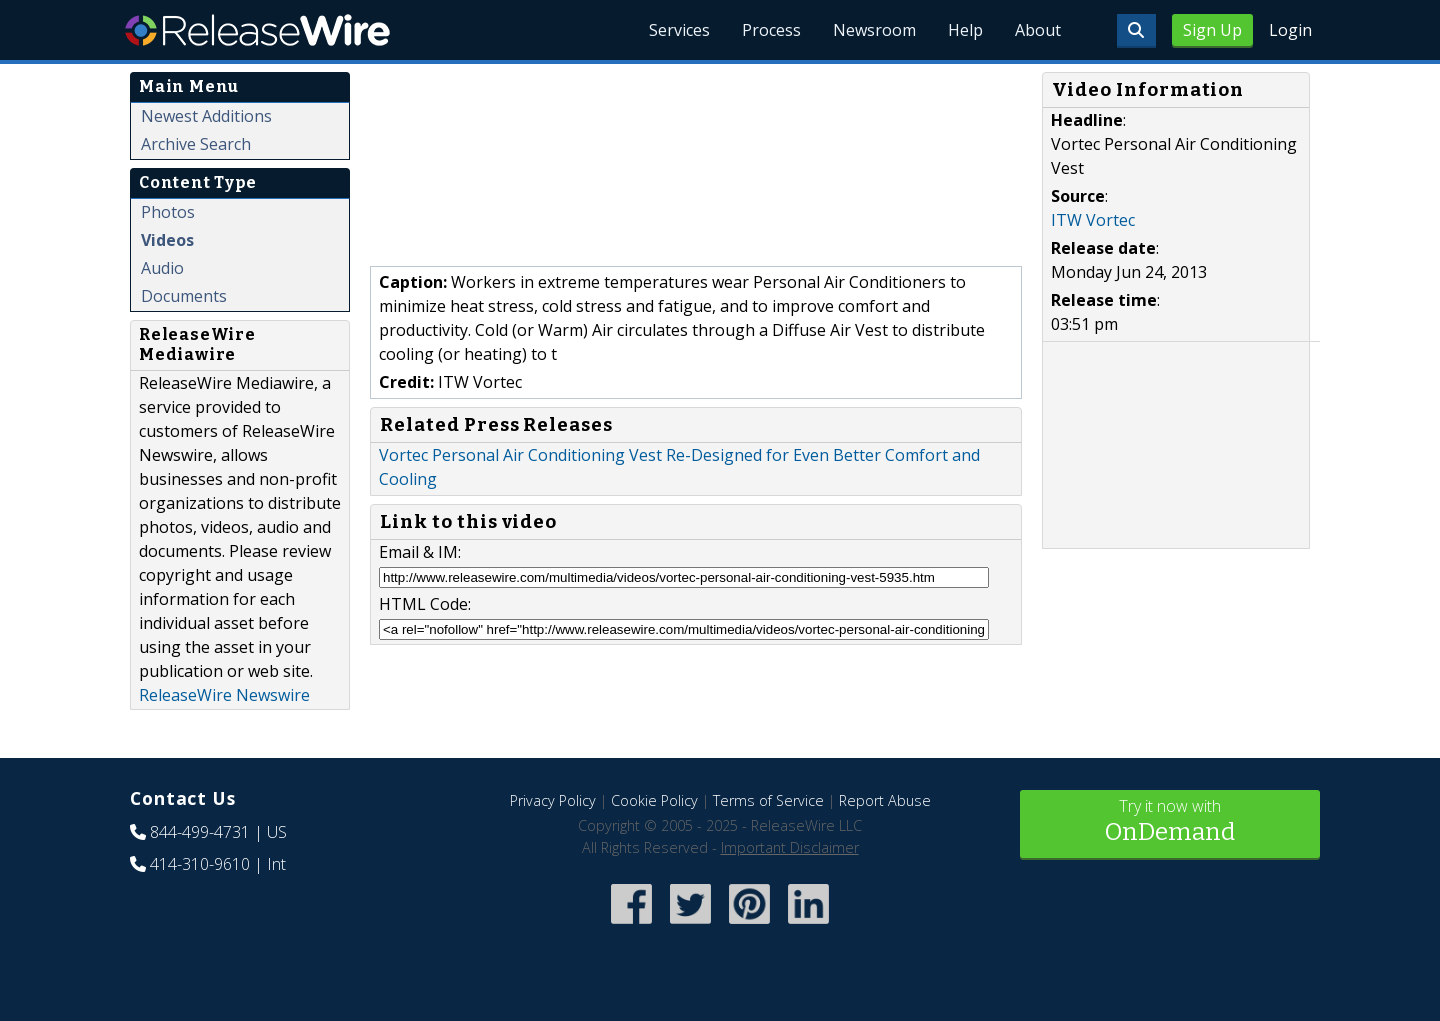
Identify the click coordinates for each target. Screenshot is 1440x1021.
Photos (168, 212)
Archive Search (196, 144)
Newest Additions (206, 116)
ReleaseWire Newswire (224, 695)
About (1038, 30)
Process (771, 30)
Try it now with (1170, 822)
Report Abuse (885, 800)
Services (679, 30)
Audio (162, 268)
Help (965, 30)
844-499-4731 (200, 832)
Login (1290, 30)
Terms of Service (768, 800)
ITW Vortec (1093, 220)
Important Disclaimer (790, 847)
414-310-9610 (200, 864)
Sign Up (1212, 30)
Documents (184, 296)
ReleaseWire (257, 30)
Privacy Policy (553, 800)
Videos (167, 240)
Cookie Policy (654, 800)
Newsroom (874, 30)
